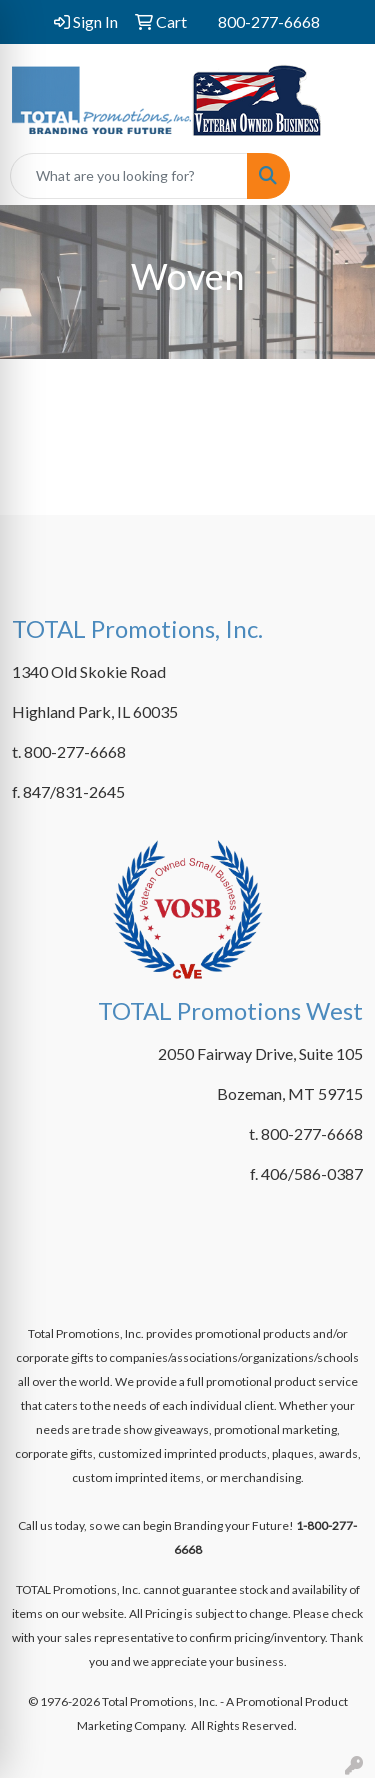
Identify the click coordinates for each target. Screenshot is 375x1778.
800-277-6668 (269, 21)
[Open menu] (335, 176)
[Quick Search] (129, 176)
